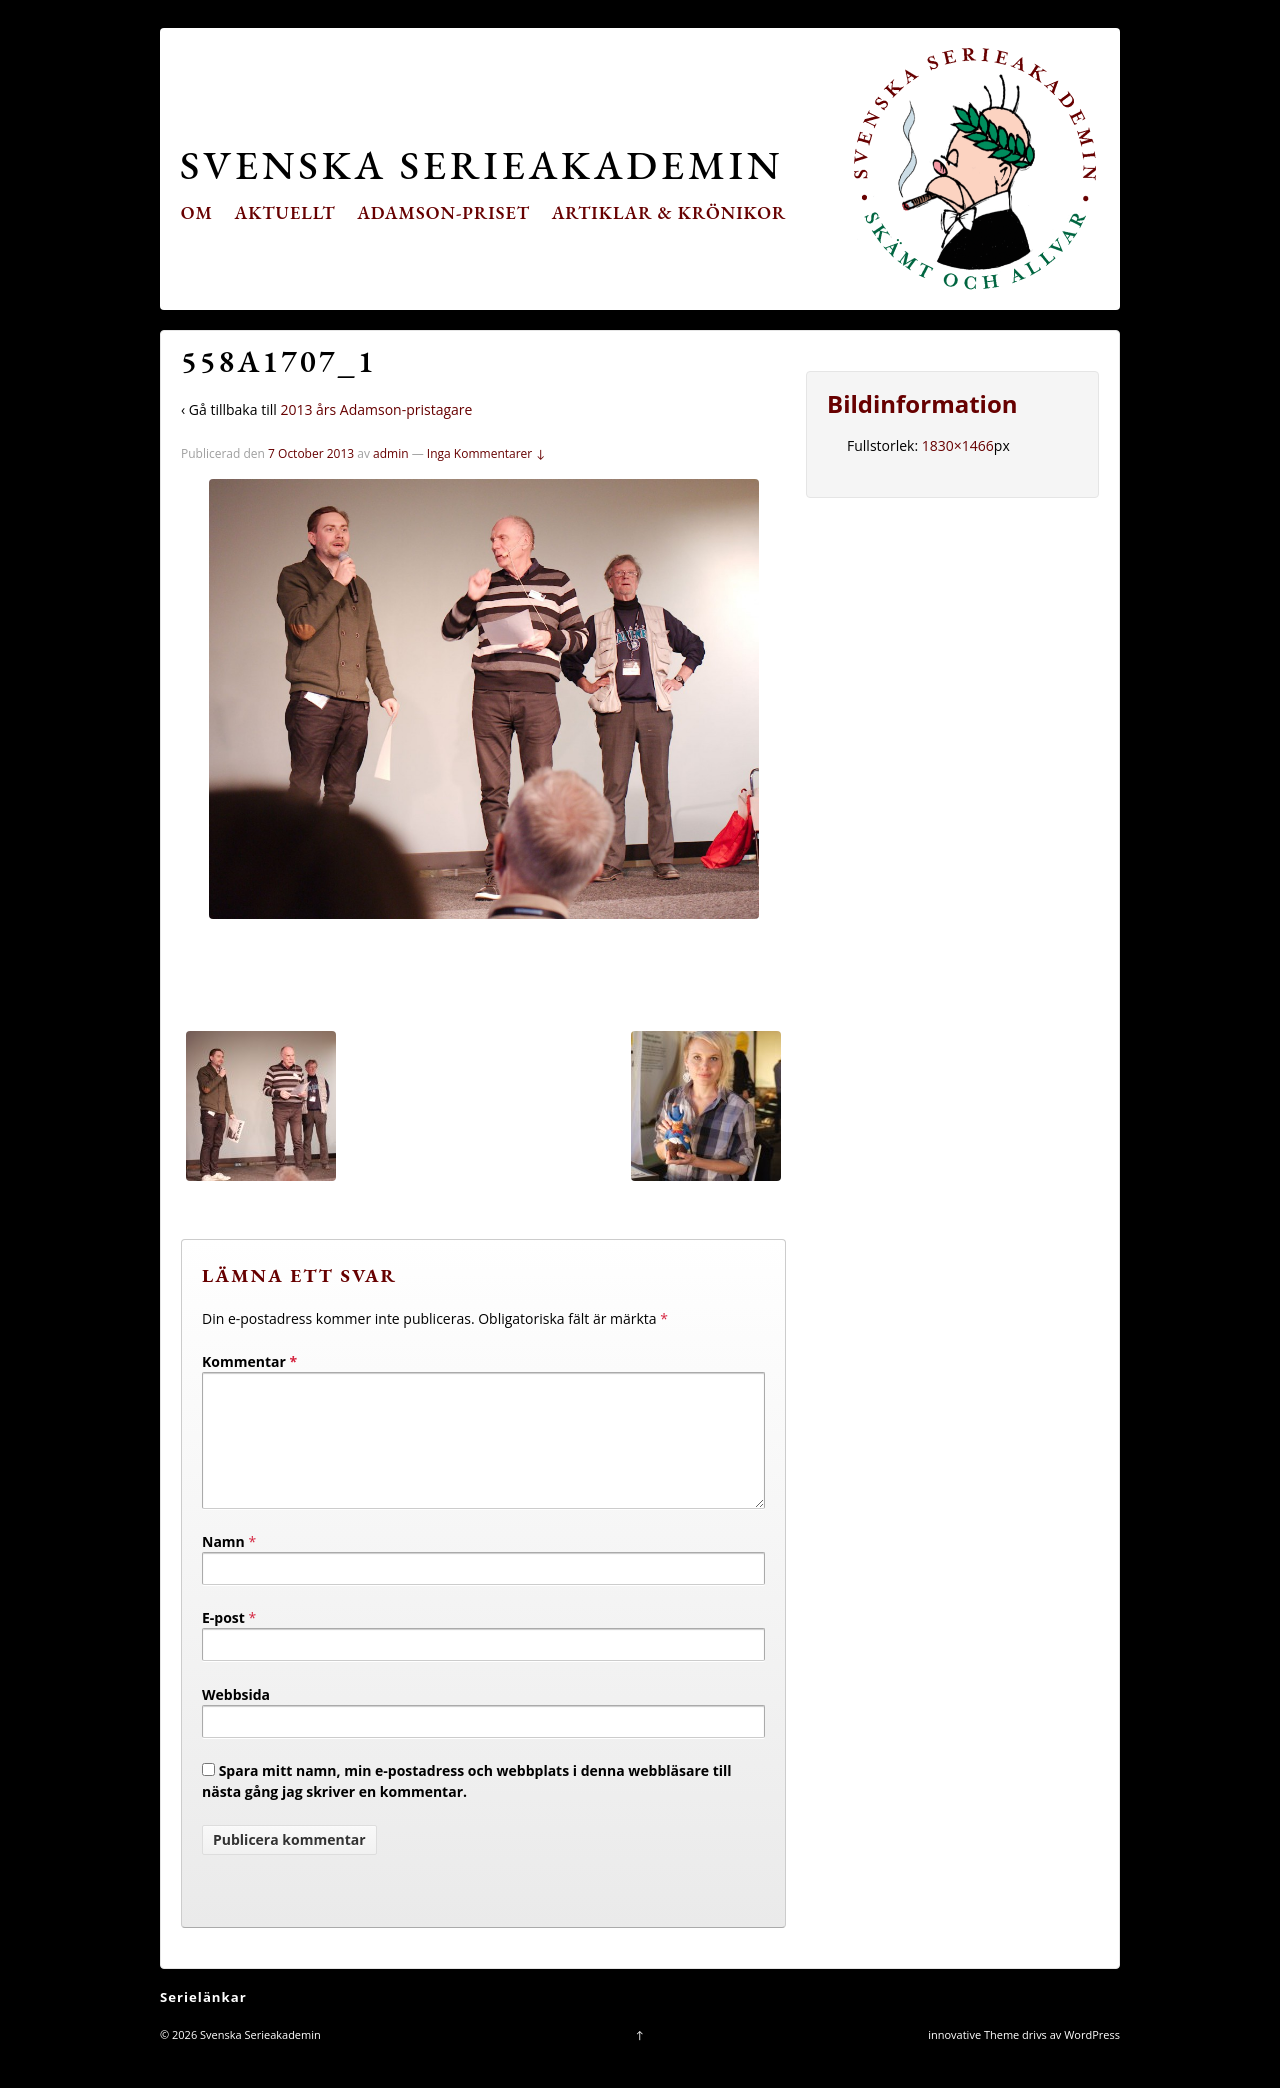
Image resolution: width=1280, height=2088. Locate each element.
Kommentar (249, 1361)
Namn (223, 1565)
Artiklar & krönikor (669, 212)
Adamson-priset (443, 212)
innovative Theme (973, 2058)
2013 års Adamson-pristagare (376, 409)
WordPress (1092, 2058)
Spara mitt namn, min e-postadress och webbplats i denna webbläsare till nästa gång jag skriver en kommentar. (467, 1805)
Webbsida (236, 1718)
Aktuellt (285, 212)
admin (391, 453)
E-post (223, 1641)
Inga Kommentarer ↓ (486, 453)
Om (197, 212)
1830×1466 (958, 445)
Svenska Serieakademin (481, 164)
